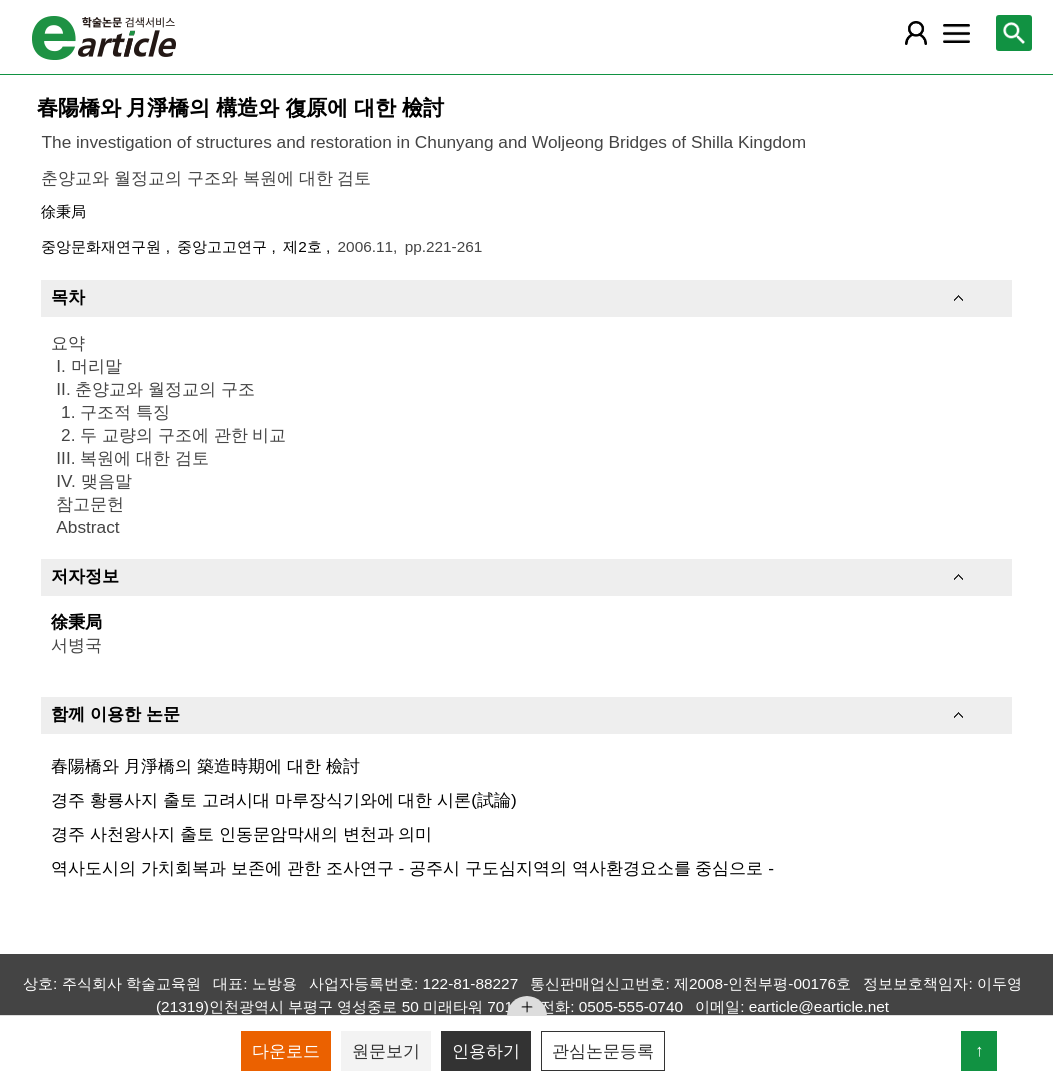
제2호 (304, 246)
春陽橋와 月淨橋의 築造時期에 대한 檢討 (205, 766)
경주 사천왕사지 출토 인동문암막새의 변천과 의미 (241, 834)
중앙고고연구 (224, 246)
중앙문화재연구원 (103, 246)
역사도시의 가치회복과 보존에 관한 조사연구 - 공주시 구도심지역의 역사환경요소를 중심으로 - (412, 868)
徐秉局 (63, 211)
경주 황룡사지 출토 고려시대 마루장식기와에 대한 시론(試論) (283, 800)
